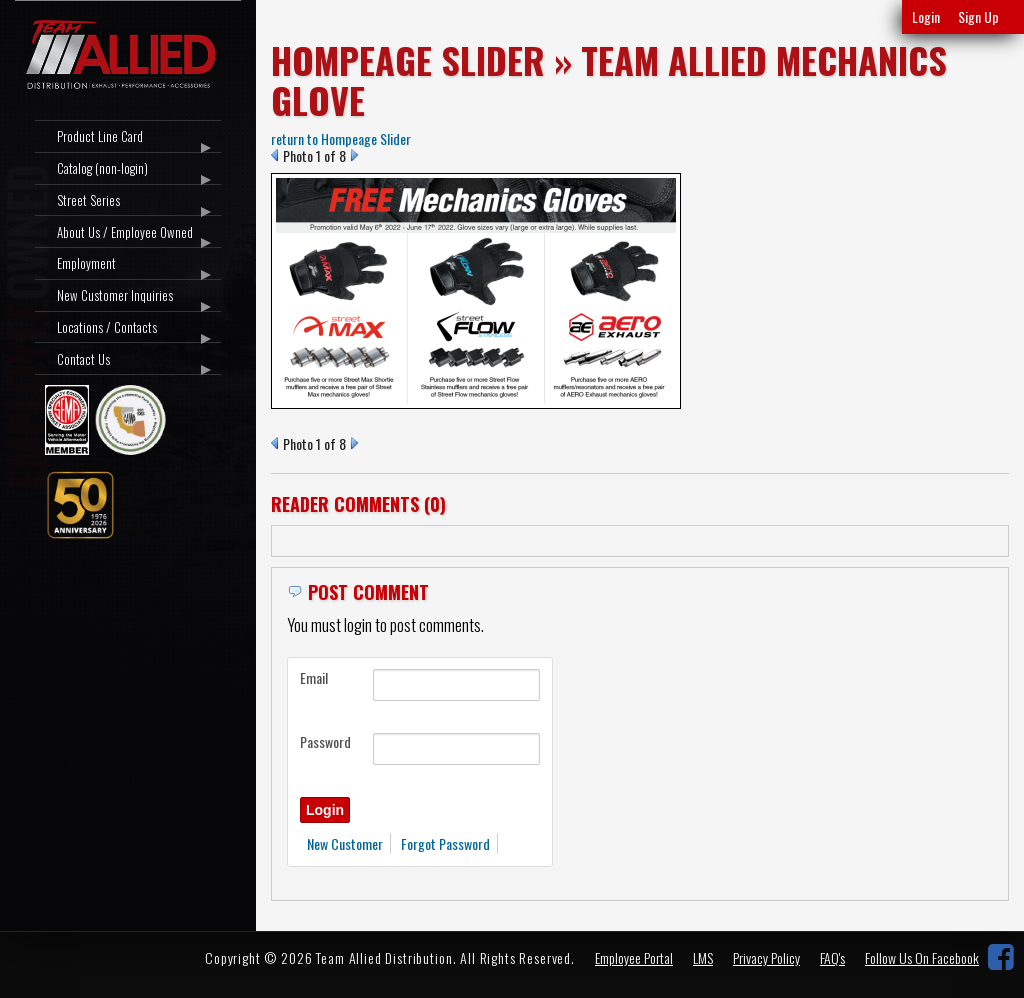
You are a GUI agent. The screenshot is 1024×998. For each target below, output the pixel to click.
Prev (274, 155)
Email (314, 677)
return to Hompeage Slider (341, 138)
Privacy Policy (766, 957)
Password (325, 741)
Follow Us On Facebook (922, 957)
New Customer (345, 843)
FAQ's (832, 957)
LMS (703, 957)
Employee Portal (634, 957)
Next (354, 155)
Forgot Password (445, 843)
